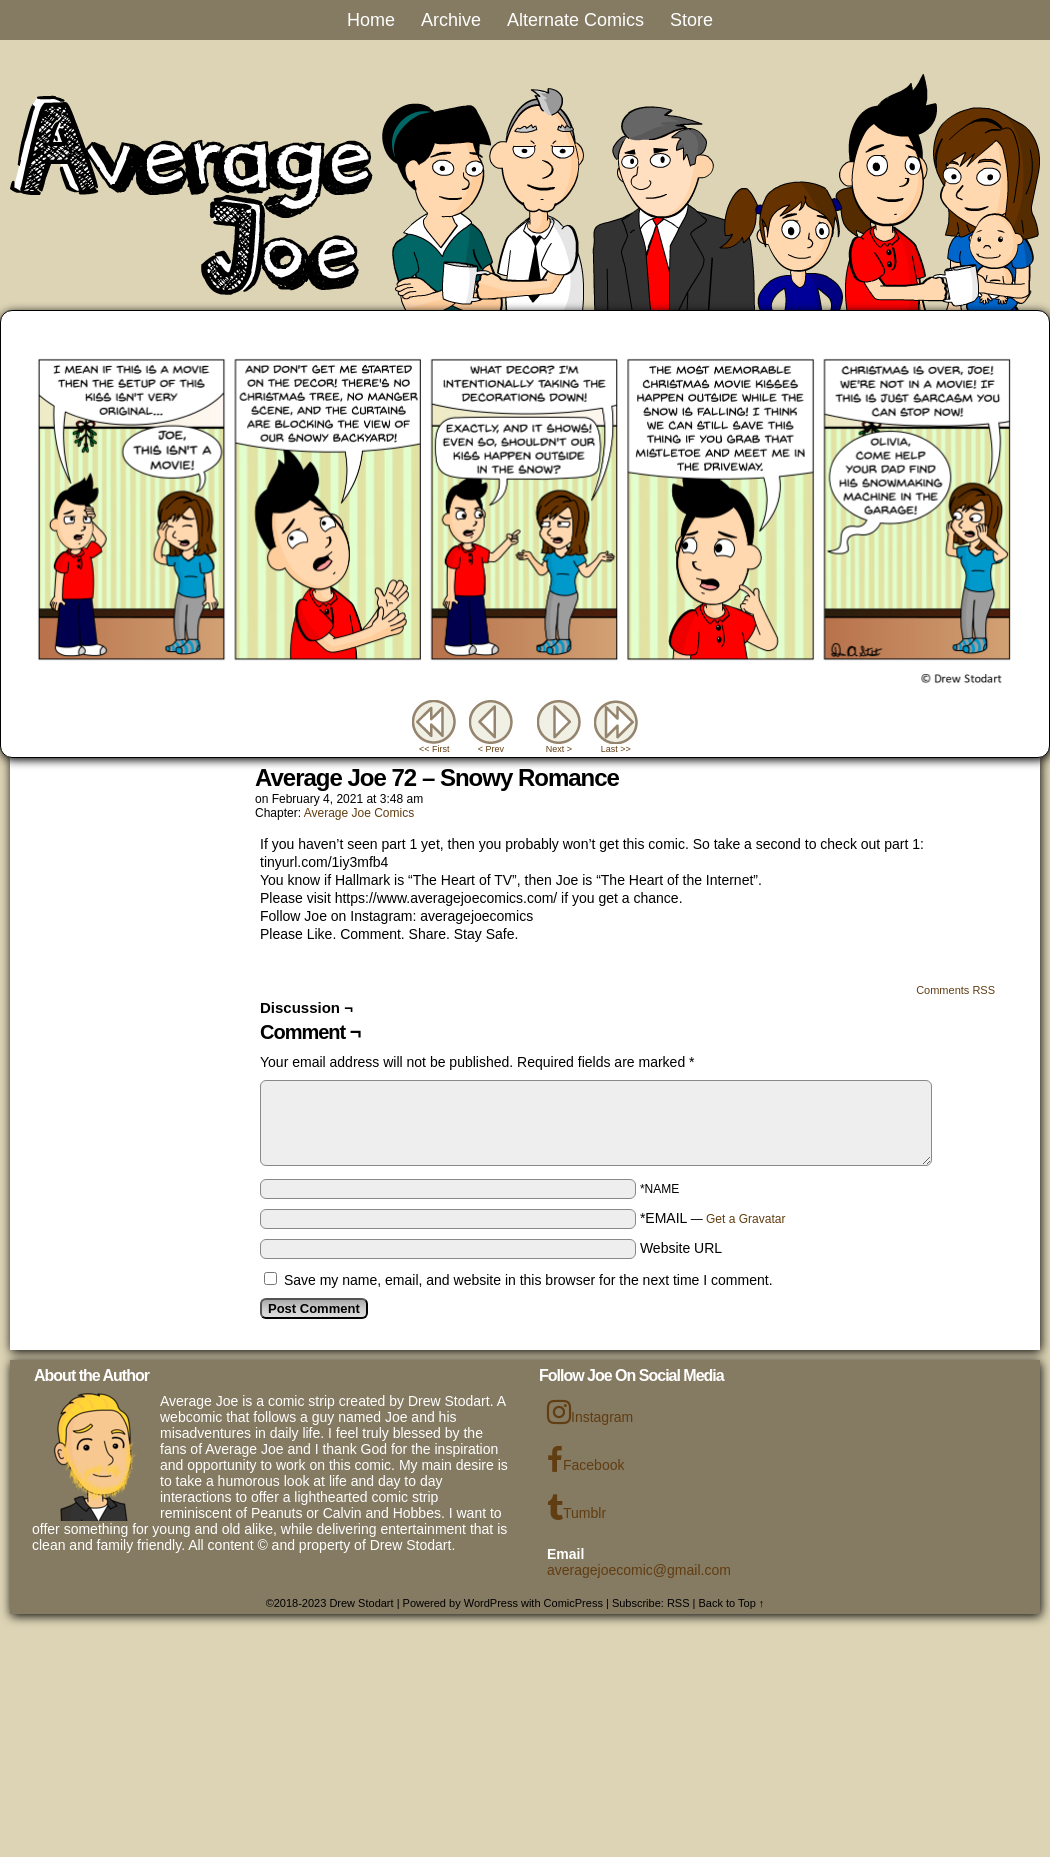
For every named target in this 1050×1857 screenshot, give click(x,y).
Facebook (585, 1460)
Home (371, 20)
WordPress (491, 1603)
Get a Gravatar (745, 1219)
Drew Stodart (361, 1603)
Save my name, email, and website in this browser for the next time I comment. (528, 1280)
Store (691, 20)
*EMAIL (713, 1218)
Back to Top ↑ (732, 1603)
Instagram (590, 1412)
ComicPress (573, 1603)
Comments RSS (955, 990)
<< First (434, 749)
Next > (559, 749)
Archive (451, 20)
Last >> (616, 749)
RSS (678, 1603)
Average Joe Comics (359, 813)
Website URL (681, 1248)
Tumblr (576, 1508)
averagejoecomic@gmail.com (639, 1570)
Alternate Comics (575, 20)
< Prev (491, 749)
